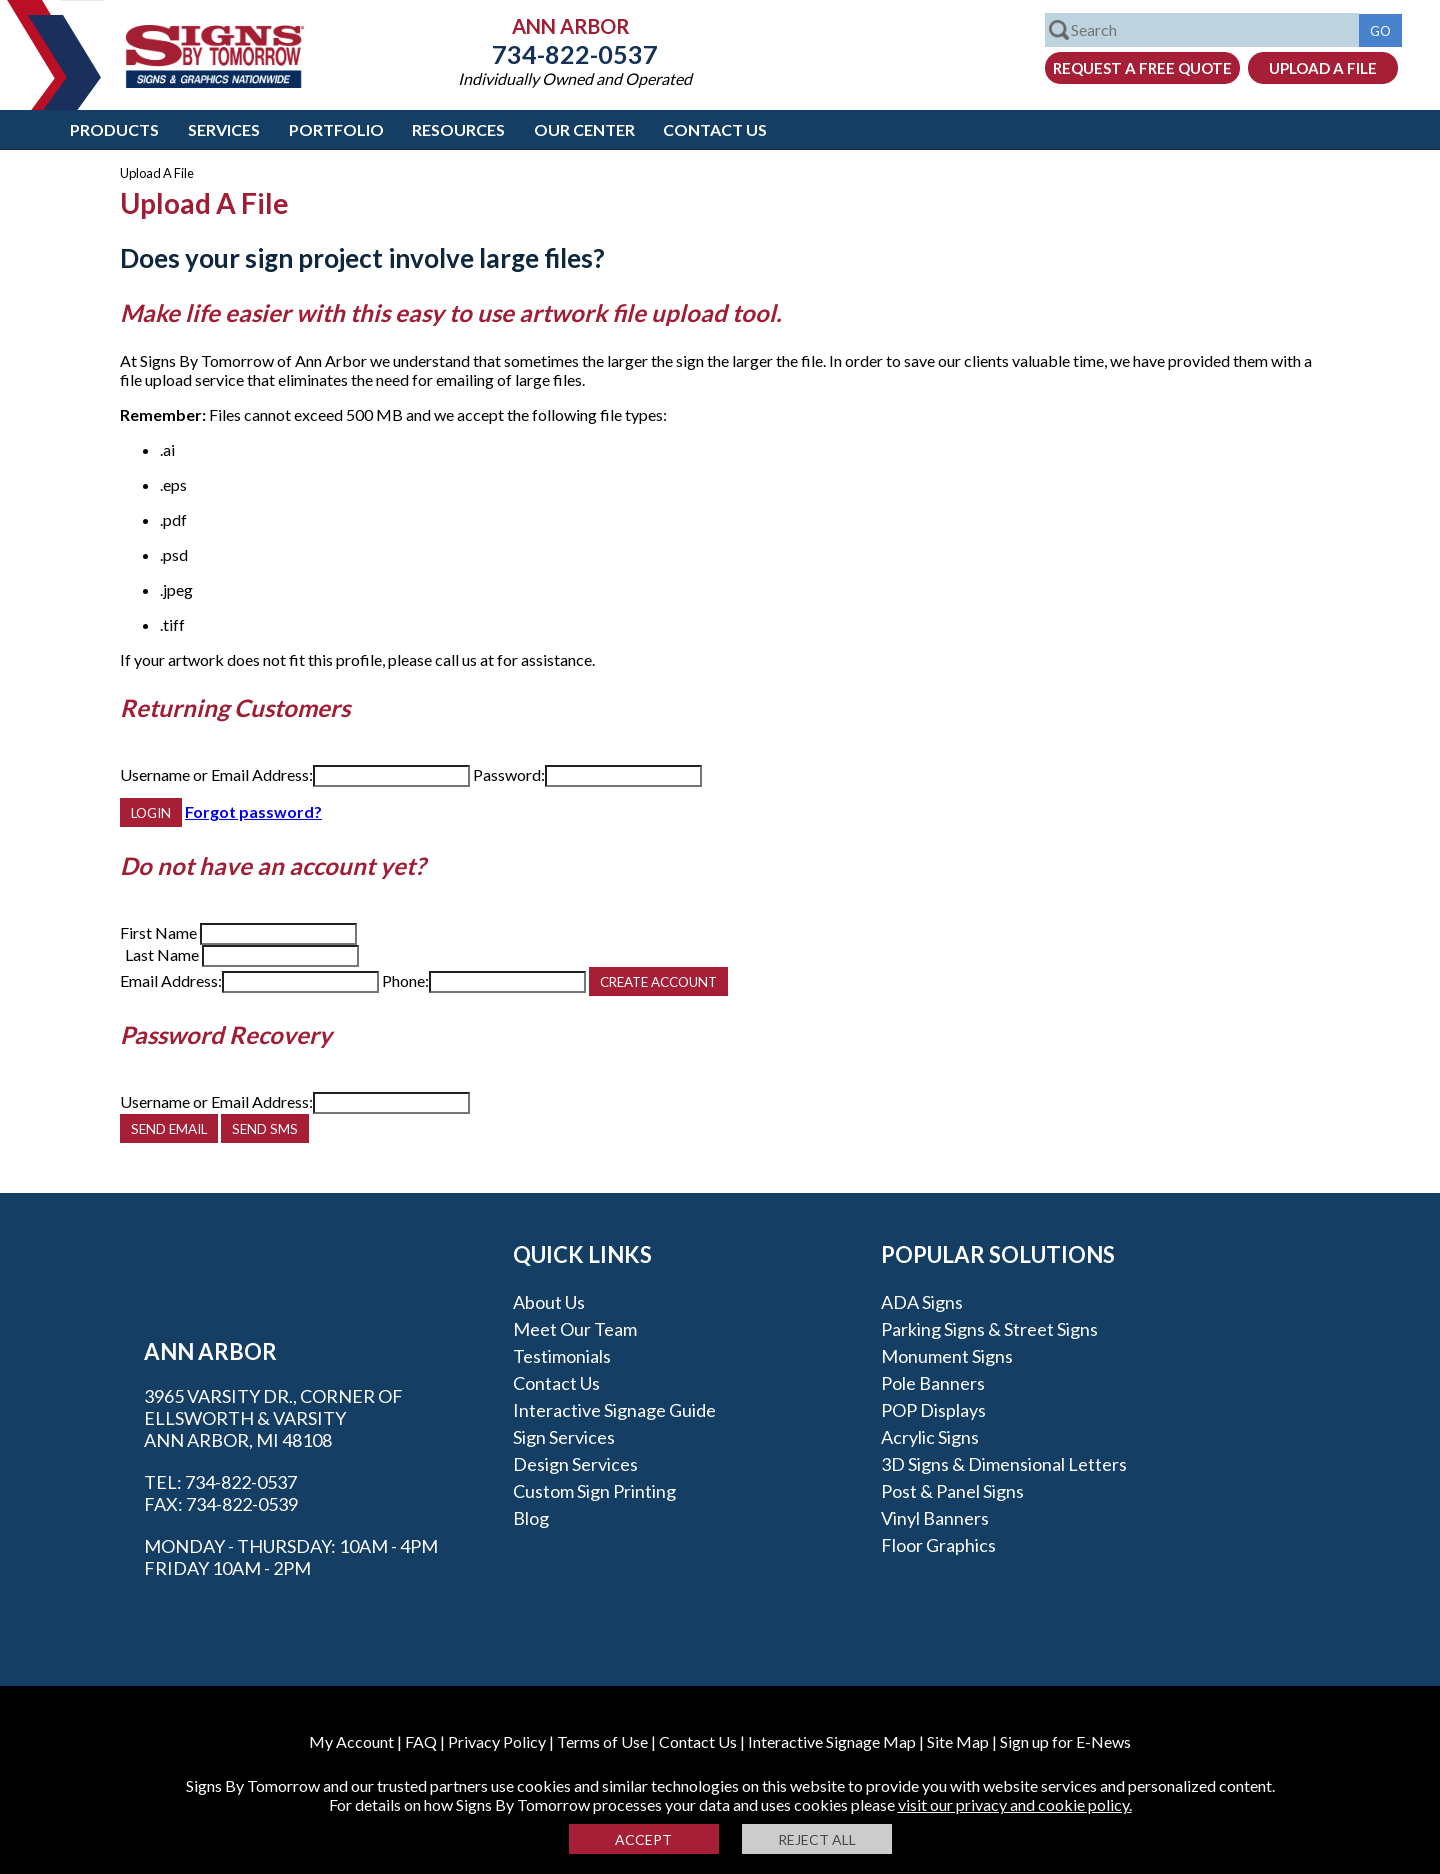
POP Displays (933, 1410)
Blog (531, 1518)
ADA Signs (922, 1302)
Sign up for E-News (1065, 1741)
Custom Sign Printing (594, 1491)
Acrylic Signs (930, 1437)
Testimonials (562, 1356)
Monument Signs (947, 1356)
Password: (509, 774)
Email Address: (171, 980)
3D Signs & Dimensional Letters (1004, 1464)
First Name (158, 932)
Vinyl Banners (935, 1518)
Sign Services (564, 1437)
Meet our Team (575, 1329)
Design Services (575, 1464)
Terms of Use (602, 1741)
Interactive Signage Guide (614, 1410)
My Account (351, 1741)
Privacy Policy (497, 1741)
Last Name (162, 954)
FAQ (421, 1741)
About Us (549, 1302)
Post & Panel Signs (952, 1491)
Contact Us (715, 129)
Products (114, 129)
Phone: (405, 980)
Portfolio (336, 129)
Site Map (958, 1741)
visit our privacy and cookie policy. (1015, 1804)
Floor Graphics (938, 1545)
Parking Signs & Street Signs (989, 1329)
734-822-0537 (575, 54)
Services (224, 129)
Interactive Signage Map (832, 1741)
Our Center (584, 129)
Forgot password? (253, 811)
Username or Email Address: (216, 774)
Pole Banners (933, 1383)
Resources (458, 129)
